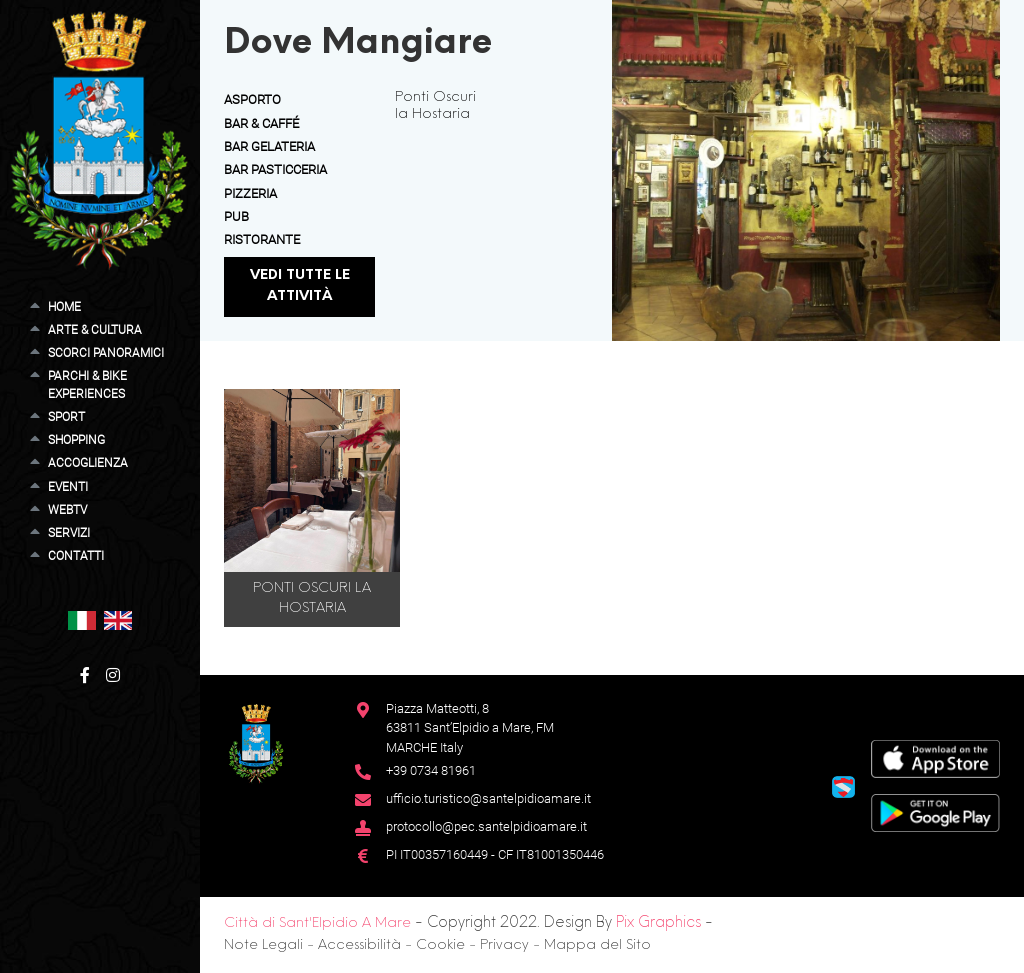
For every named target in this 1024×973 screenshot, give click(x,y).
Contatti (76, 556)
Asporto (252, 99)
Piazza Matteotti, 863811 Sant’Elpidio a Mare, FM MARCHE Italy (470, 728)
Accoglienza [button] (88, 463)
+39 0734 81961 (431, 770)
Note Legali (263, 945)
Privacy (504, 945)
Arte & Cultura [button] (95, 330)
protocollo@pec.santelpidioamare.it (486, 826)
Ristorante (262, 239)
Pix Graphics (658, 923)
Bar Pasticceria (275, 169)
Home (64, 307)
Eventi (68, 487)
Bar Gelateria (269, 146)
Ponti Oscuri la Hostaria (435, 106)
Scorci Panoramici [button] (106, 353)
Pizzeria (250, 193)
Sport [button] (66, 417)
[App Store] (935, 757)
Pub (236, 216)
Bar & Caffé (261, 123)
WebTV (67, 510)
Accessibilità (359, 945)
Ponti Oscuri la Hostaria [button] (312, 599)
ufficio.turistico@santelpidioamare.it (488, 798)
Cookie (440, 945)
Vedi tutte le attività (300, 286)
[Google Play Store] (935, 811)
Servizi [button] (69, 533)
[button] (82, 619)
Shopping (76, 440)
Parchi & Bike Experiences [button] (87, 385)
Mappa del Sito (597, 945)
